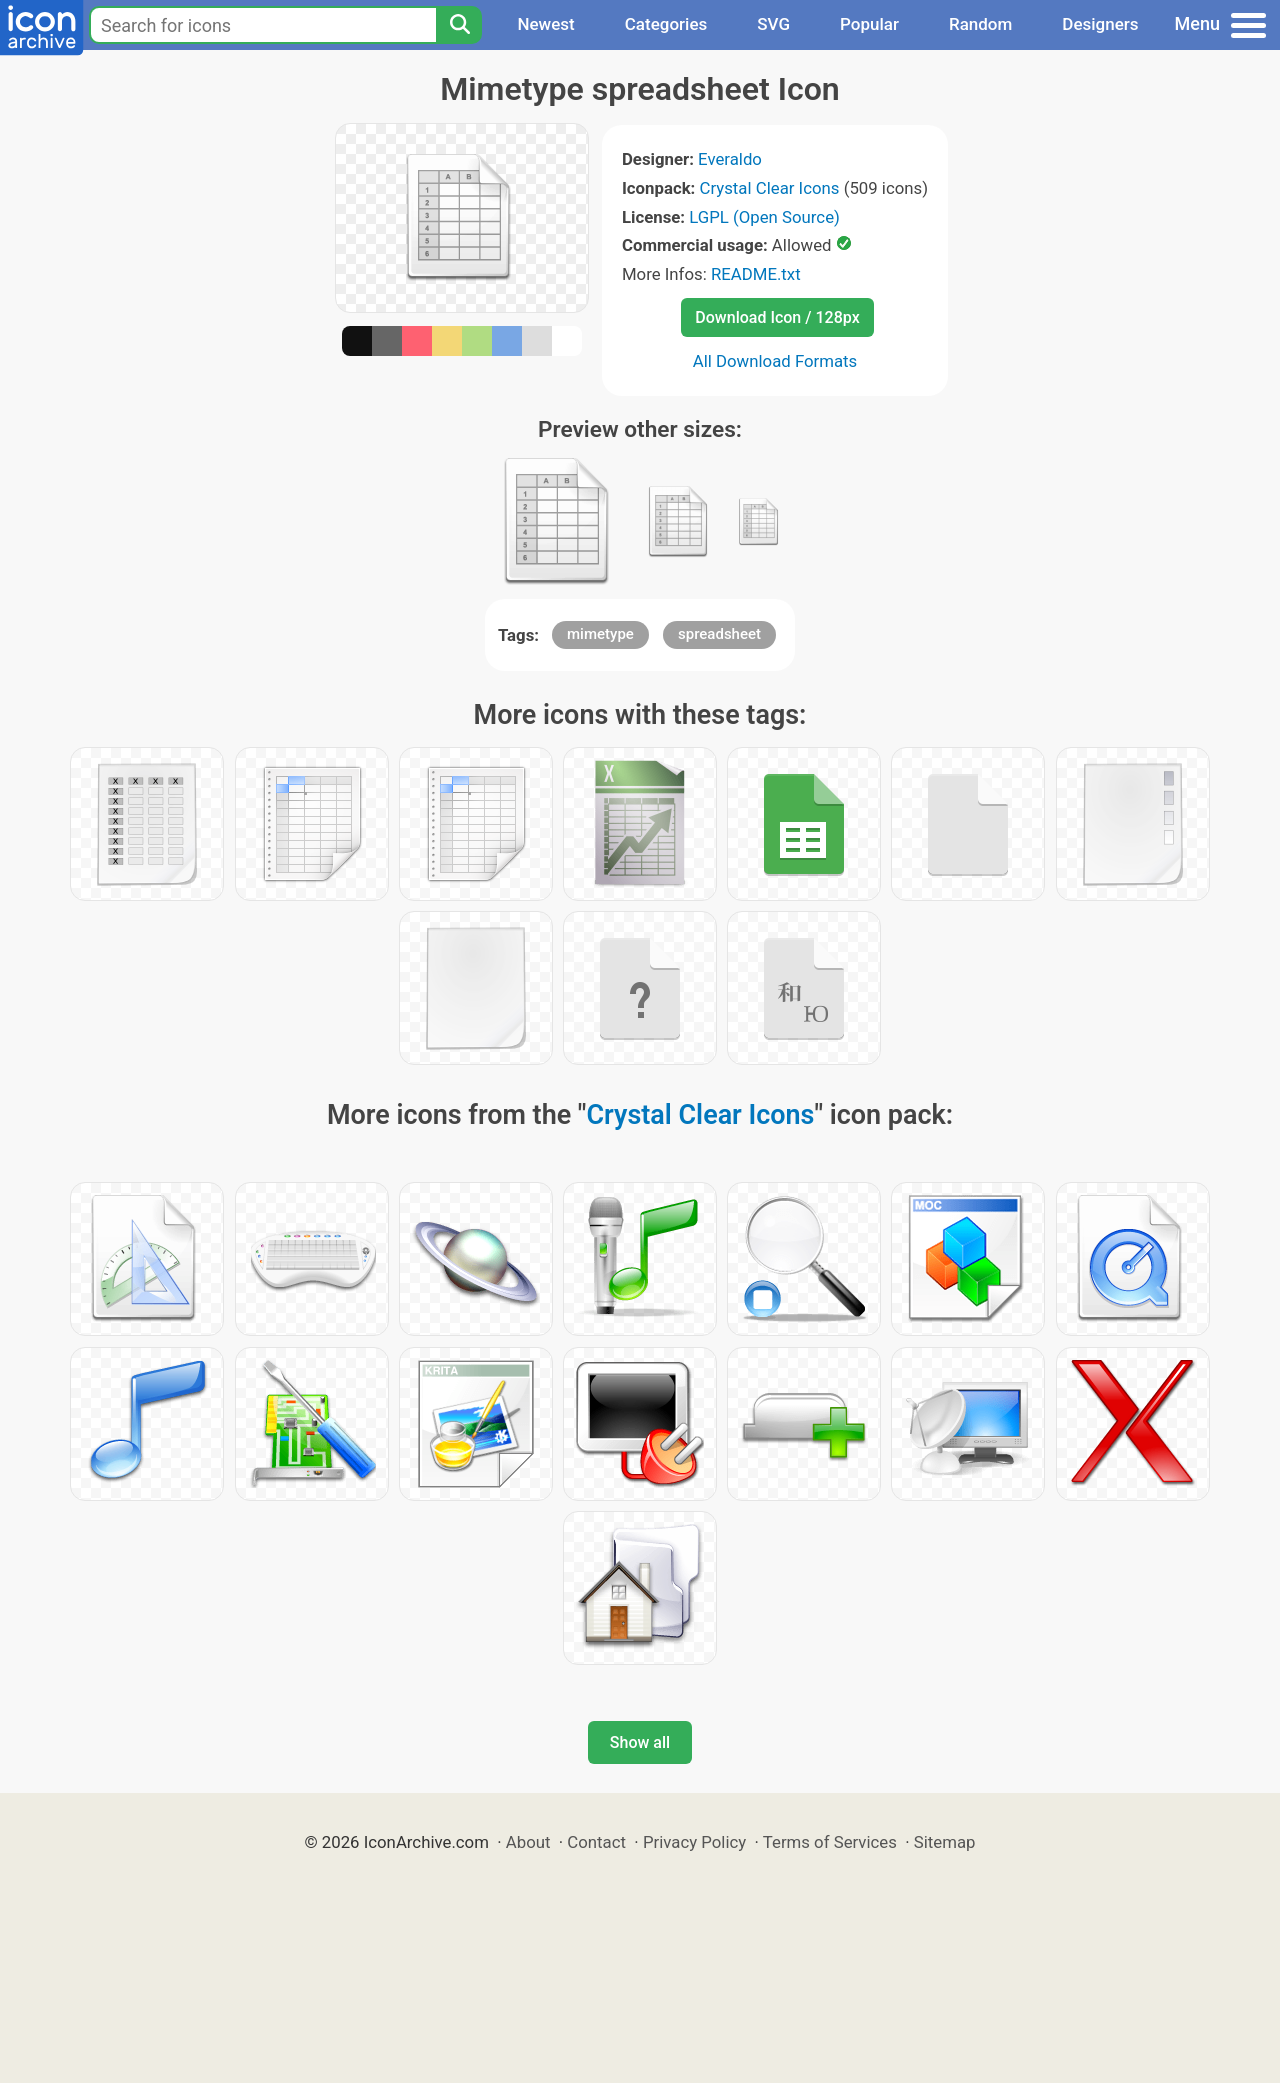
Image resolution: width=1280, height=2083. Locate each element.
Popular (869, 24)
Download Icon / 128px (777, 317)
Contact (596, 1842)
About (528, 1842)
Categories (666, 24)
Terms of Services (830, 1842)
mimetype (600, 634)
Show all (640, 1742)
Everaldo (730, 159)
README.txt (756, 274)
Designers (1100, 24)
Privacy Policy (694, 1842)
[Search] (459, 25)
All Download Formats (775, 361)
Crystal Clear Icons (770, 188)
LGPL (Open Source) (764, 217)
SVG (773, 24)
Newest (545, 24)
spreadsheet (719, 634)
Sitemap (945, 1842)
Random (980, 24)
